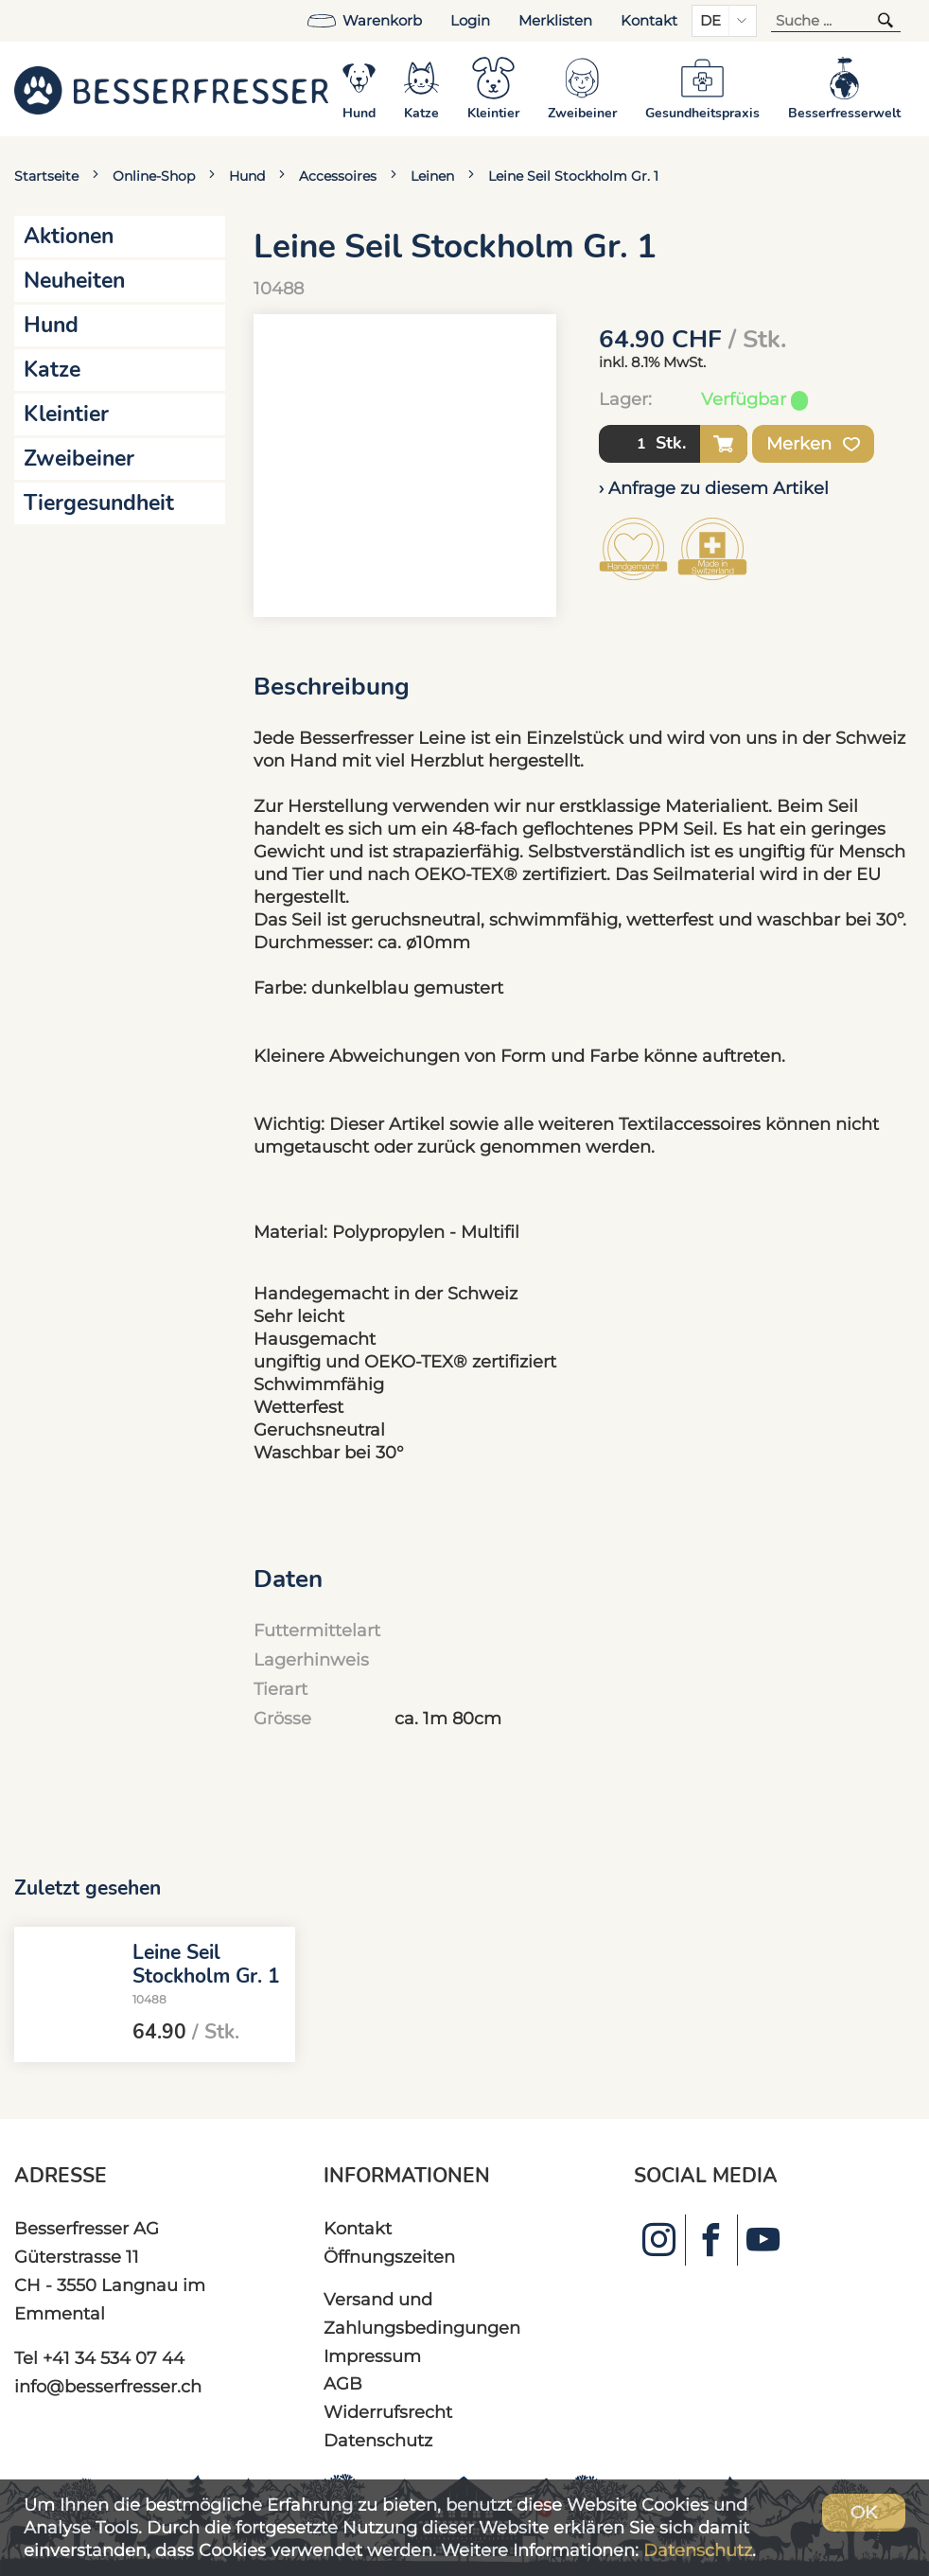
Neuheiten (74, 280)
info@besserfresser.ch (108, 2386)
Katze (52, 369)
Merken (813, 444)
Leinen (432, 176)
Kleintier (66, 414)
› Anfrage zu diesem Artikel (714, 488)
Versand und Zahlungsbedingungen (422, 2313)
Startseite (46, 176)
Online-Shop (154, 176)
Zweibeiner (79, 458)
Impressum (372, 2356)
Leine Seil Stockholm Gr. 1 (573, 176)
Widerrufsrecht (388, 2412)
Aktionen (69, 236)
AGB (343, 2383)
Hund (247, 176)
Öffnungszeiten (389, 2257)
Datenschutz (378, 2440)
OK (863, 2512)
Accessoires (338, 176)
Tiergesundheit (99, 503)
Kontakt (649, 20)
